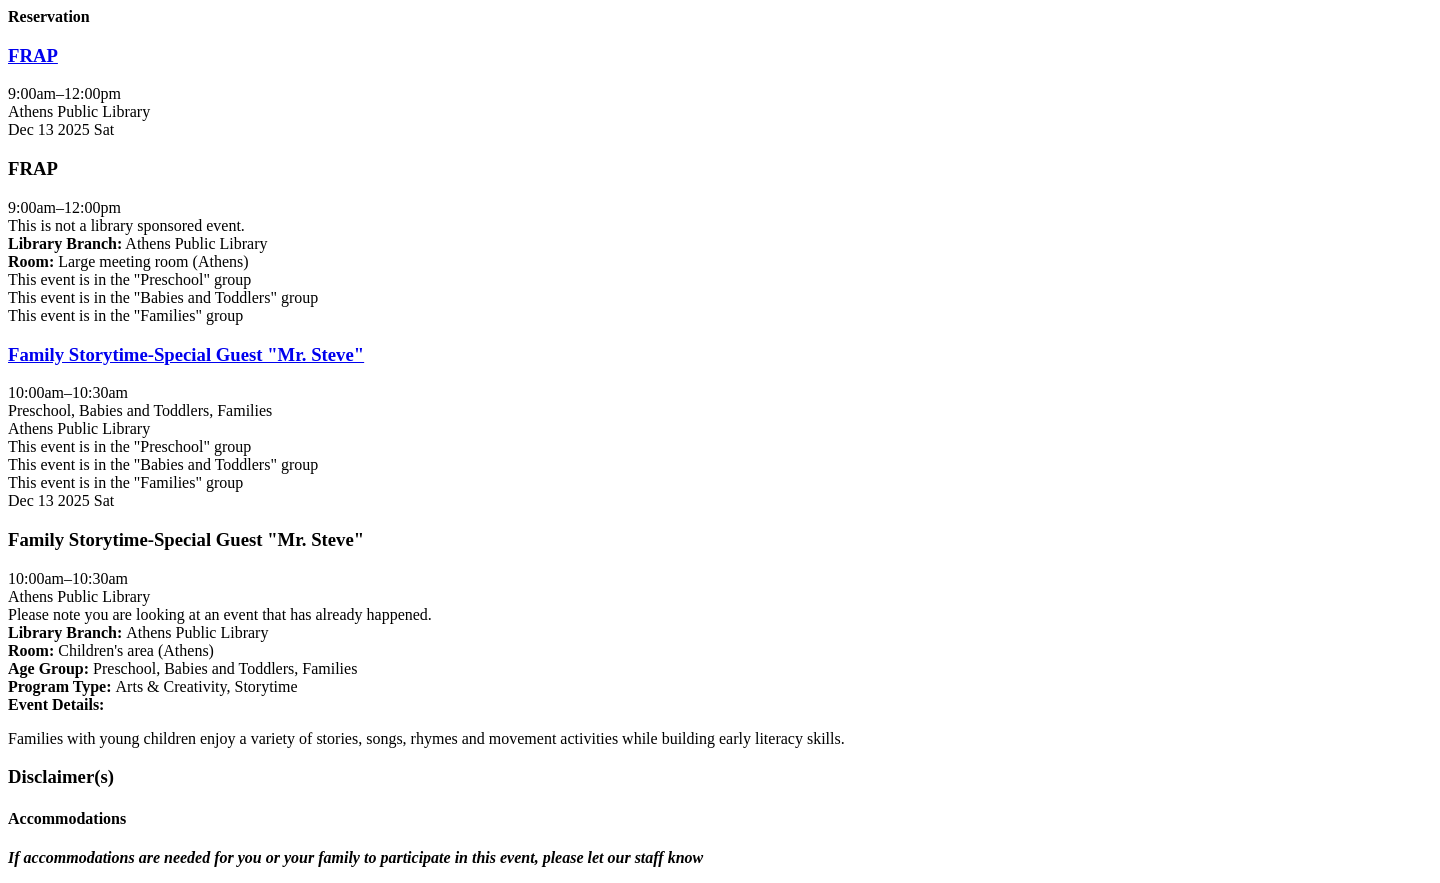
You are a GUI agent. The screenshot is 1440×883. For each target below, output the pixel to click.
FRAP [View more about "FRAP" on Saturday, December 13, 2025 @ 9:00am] (33, 55)
